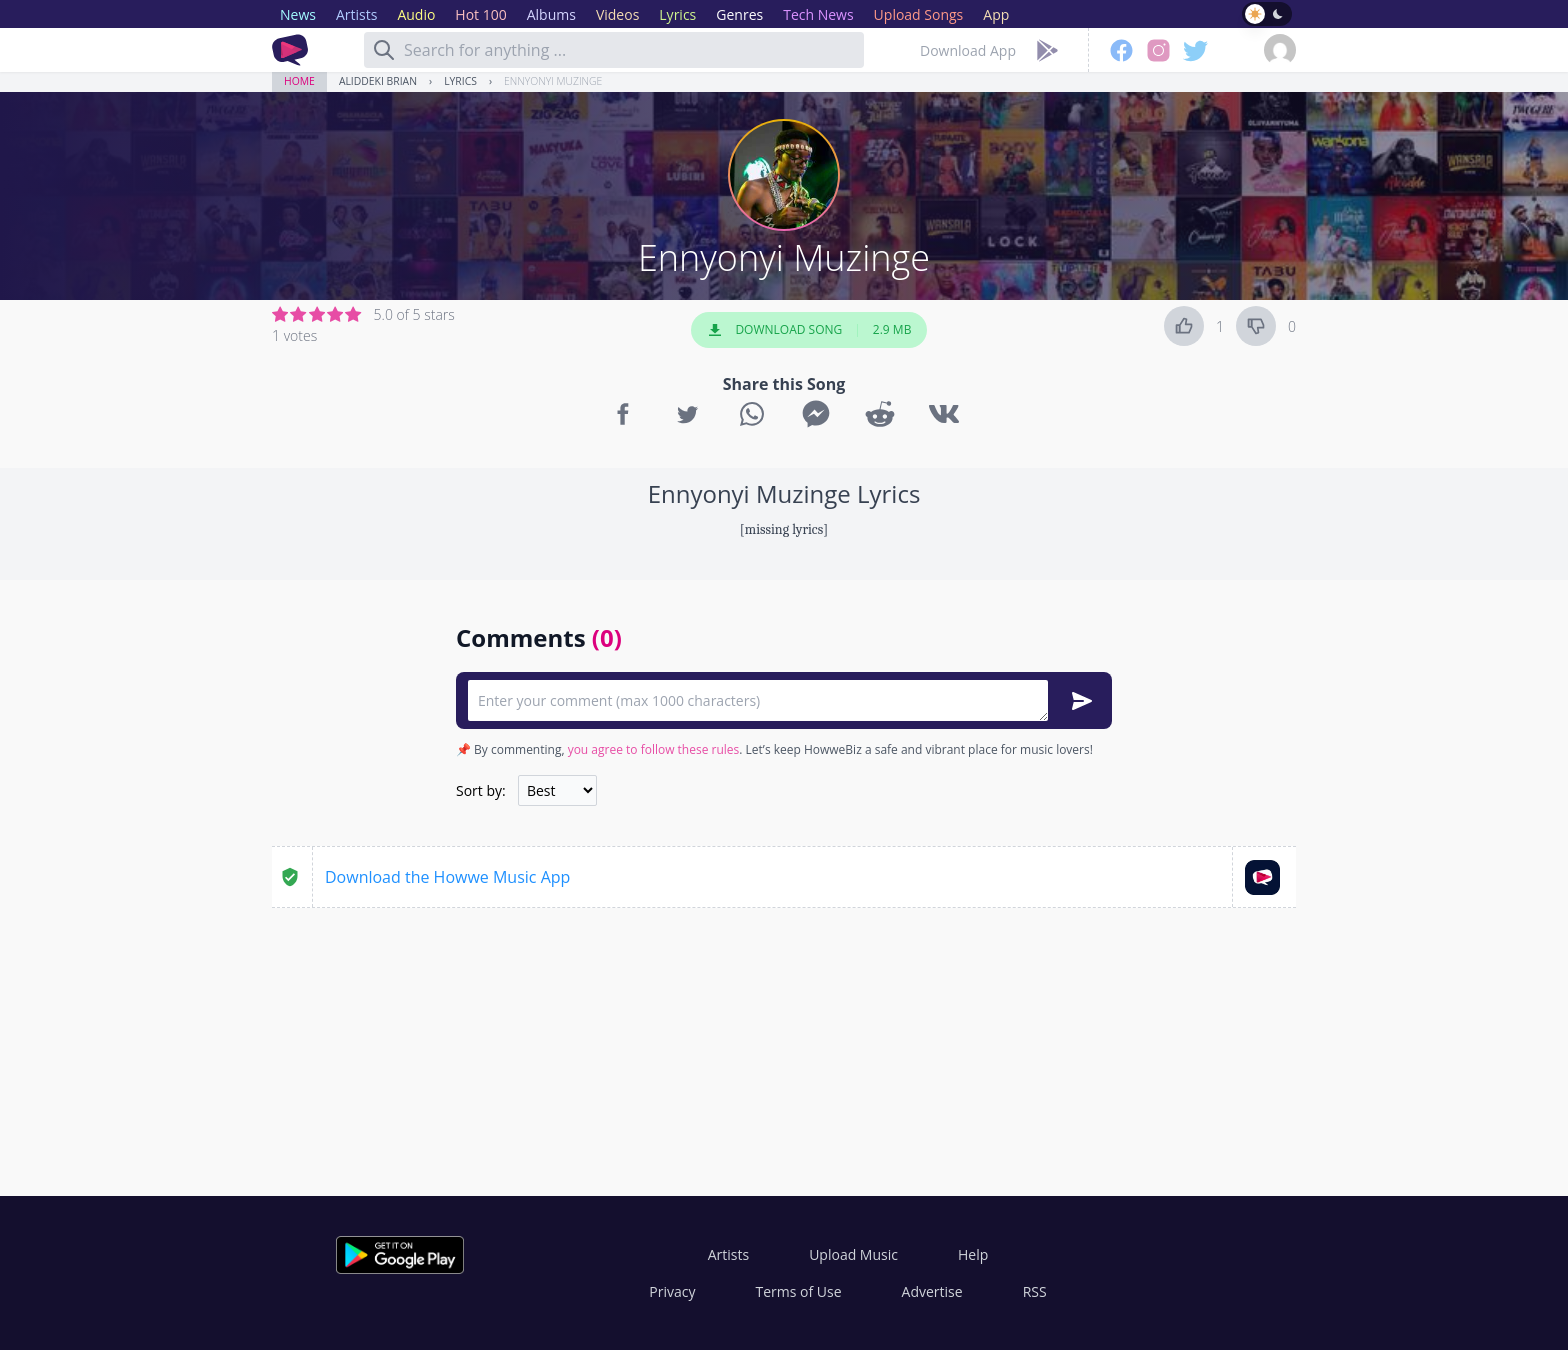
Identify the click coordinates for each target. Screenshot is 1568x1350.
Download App (968, 50)
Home (299, 81)
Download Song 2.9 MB (809, 330)
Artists (728, 1254)
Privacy (672, 1291)
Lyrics (460, 81)
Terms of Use (799, 1291)
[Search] (384, 50)
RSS (1035, 1291)
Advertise (932, 1291)
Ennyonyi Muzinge (553, 81)
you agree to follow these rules (654, 749)
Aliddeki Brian (378, 81)
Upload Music (853, 1254)
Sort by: (481, 790)
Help (973, 1254)
